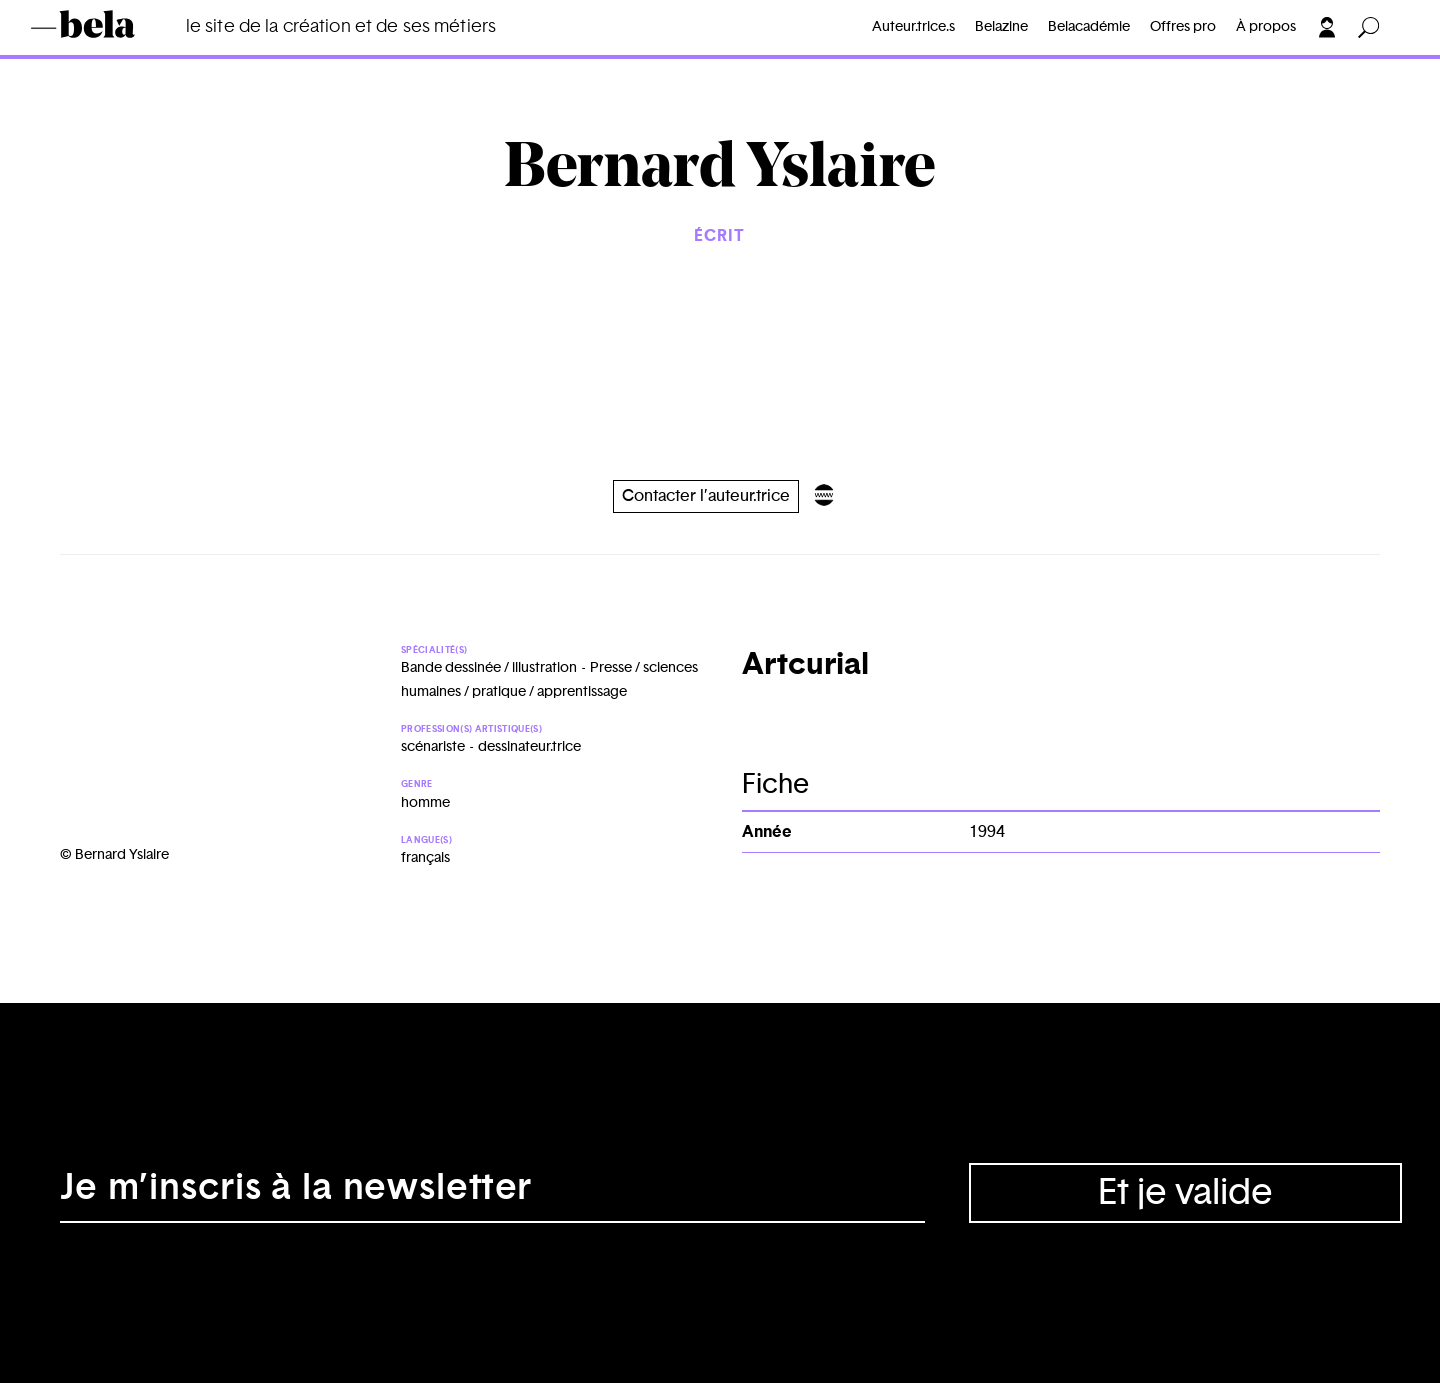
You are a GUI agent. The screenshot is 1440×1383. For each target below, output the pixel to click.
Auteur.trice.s (913, 27)
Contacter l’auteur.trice (706, 496)
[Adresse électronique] (492, 1193)
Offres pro (1183, 27)
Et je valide (1185, 1193)
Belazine (1001, 27)
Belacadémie (1089, 27)
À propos (1266, 27)
